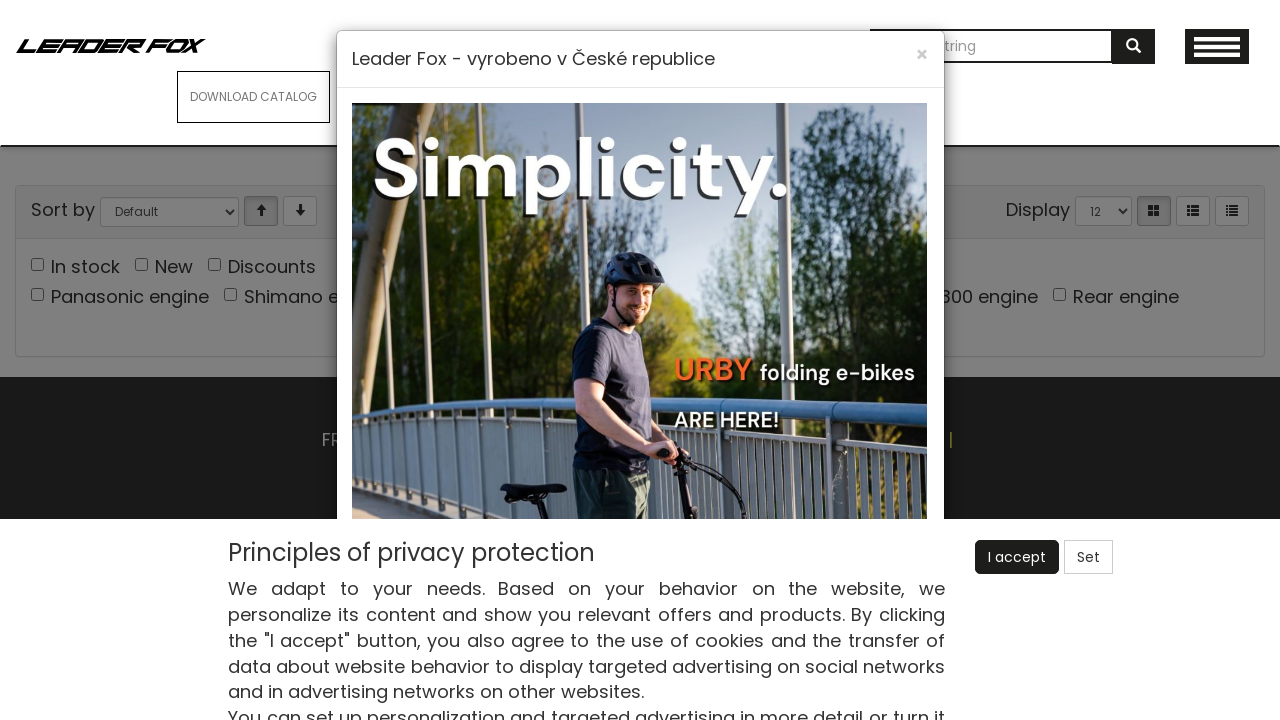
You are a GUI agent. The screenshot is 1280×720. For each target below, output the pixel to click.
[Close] (922, 54)
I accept (1017, 557)
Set (1088, 557)
